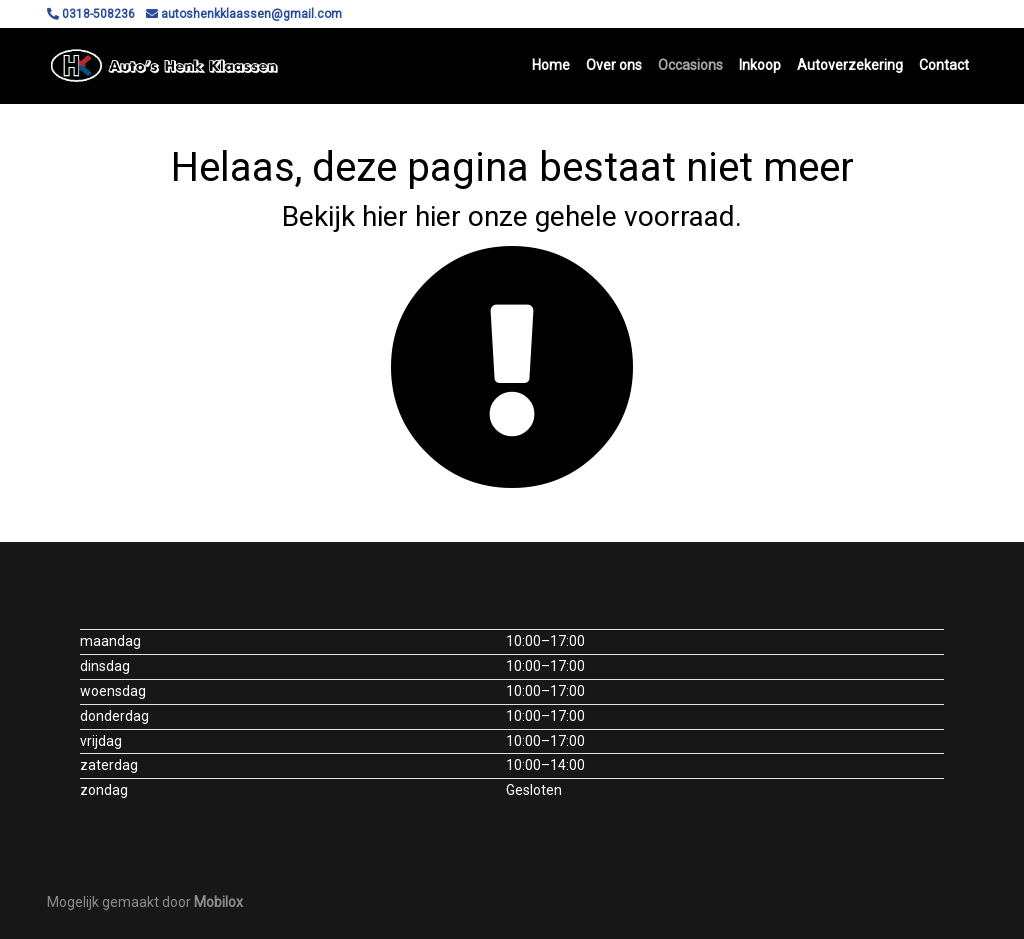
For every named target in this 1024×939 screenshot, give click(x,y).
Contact (944, 65)
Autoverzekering (850, 65)
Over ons (614, 65)
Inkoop (760, 65)
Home (551, 65)
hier (385, 216)
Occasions (690, 65)
